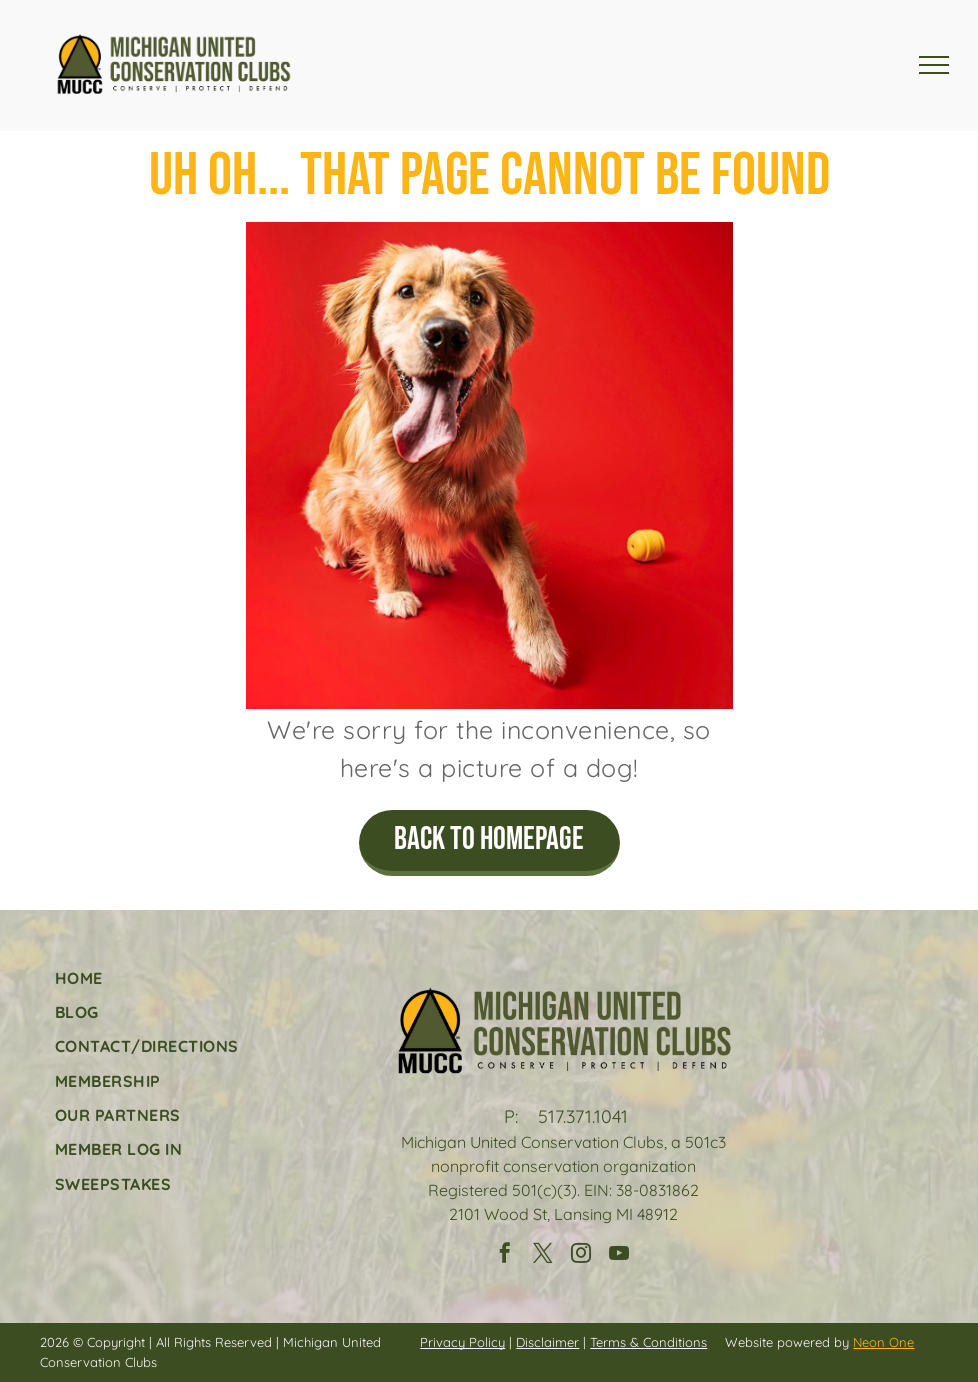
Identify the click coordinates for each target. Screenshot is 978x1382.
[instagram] (581, 1255)
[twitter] (543, 1255)
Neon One (883, 1342)
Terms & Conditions (648, 1342)
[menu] (934, 65)
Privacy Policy (462, 1342)
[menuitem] (147, 977)
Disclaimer (547, 1342)
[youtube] (619, 1255)
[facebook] (505, 1255)
